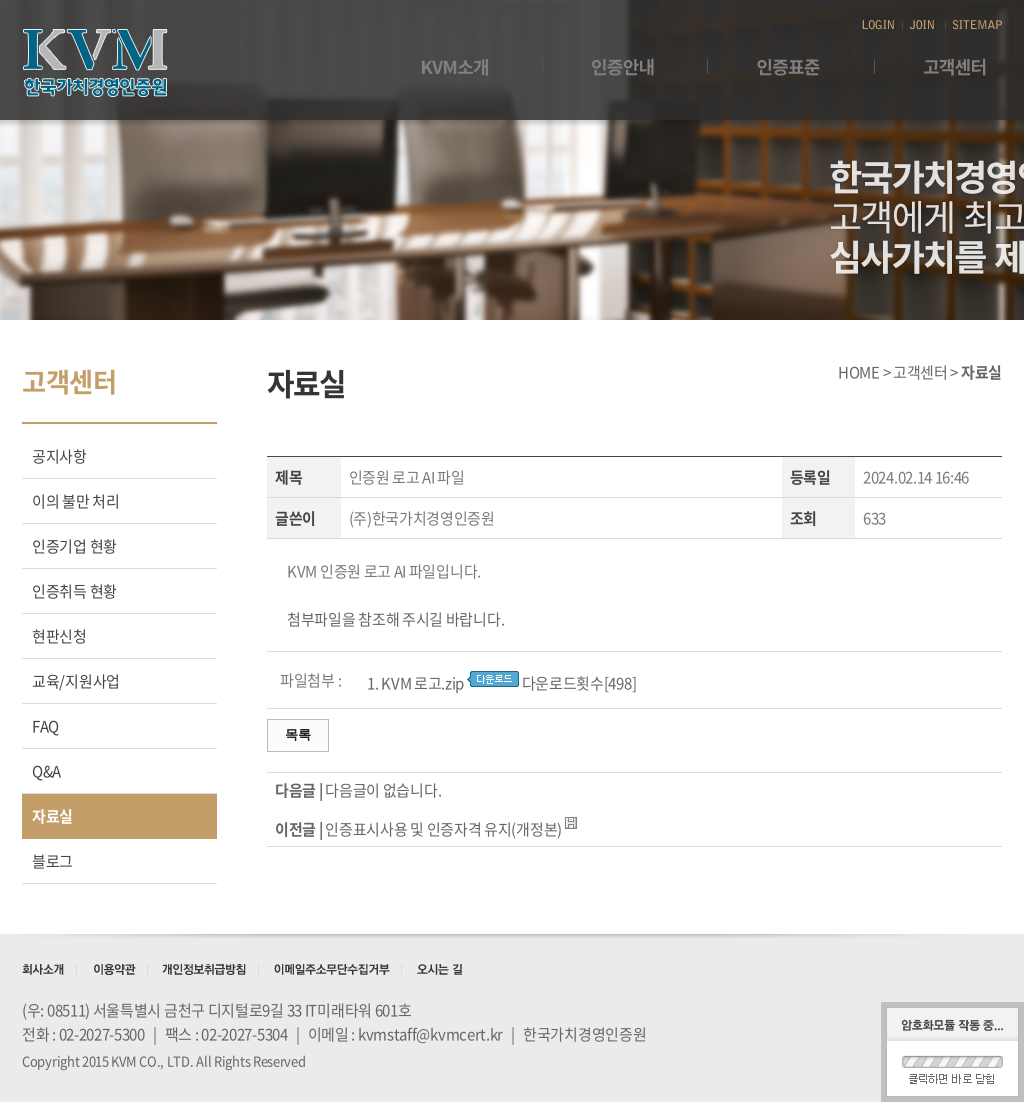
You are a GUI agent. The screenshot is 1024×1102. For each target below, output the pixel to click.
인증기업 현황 (74, 546)
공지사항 (59, 456)
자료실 (52, 816)
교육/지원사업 (76, 681)
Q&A (46, 771)
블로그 (52, 861)
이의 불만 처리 (76, 501)
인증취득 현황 (74, 591)
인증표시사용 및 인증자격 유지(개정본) (443, 829)
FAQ (45, 726)
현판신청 (59, 636)
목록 (298, 734)
